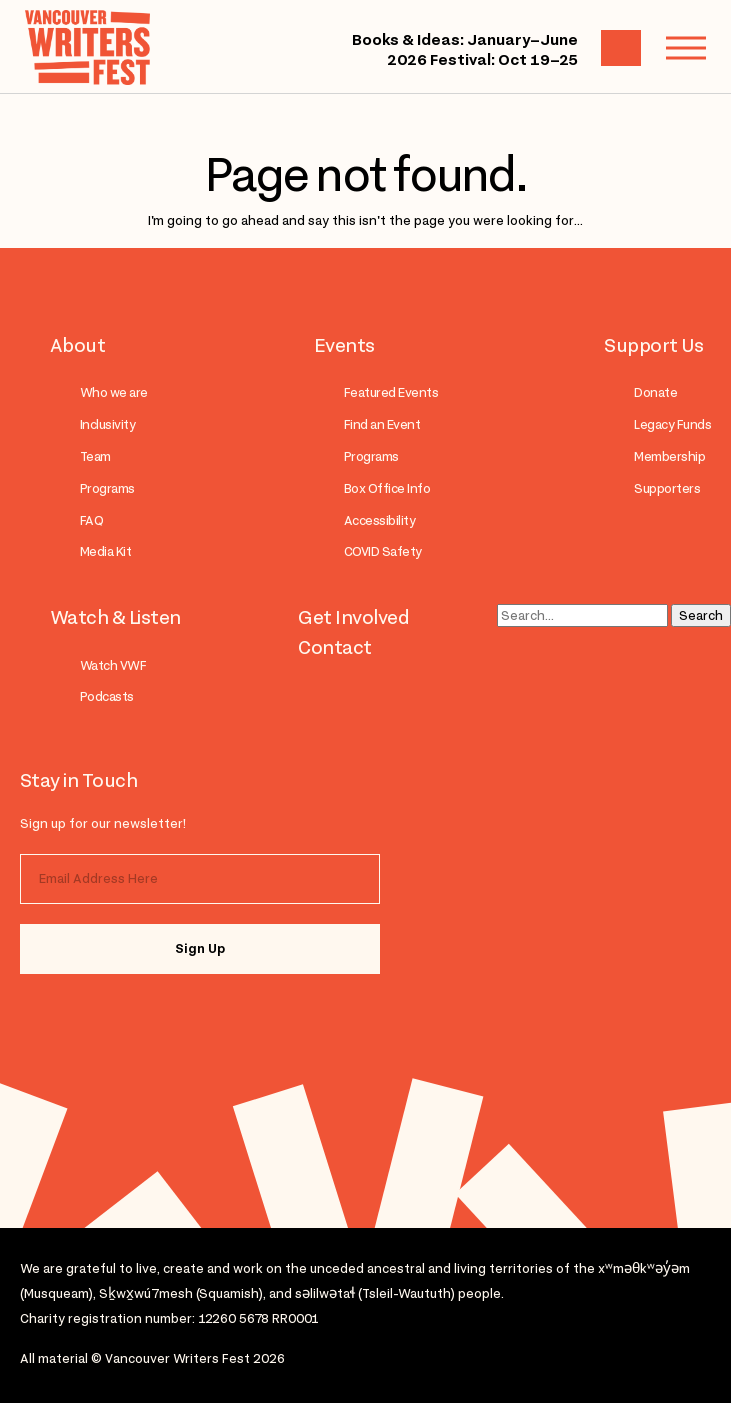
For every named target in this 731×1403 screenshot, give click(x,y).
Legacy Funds (672, 424)
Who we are (114, 392)
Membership (669, 456)
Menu (676, 47)
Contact (334, 647)
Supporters (667, 488)
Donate (655, 392)
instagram (62, 1017)
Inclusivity (107, 424)
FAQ (91, 520)
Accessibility (379, 520)
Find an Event (382, 424)
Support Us (653, 345)
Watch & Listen (115, 617)
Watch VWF (113, 665)
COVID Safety (383, 551)
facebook (142, 1017)
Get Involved (353, 617)
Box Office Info (387, 488)
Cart (621, 48)
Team (95, 456)
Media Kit (105, 551)
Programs (107, 488)
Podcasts (107, 696)
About (77, 345)
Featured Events (391, 392)
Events (344, 345)
